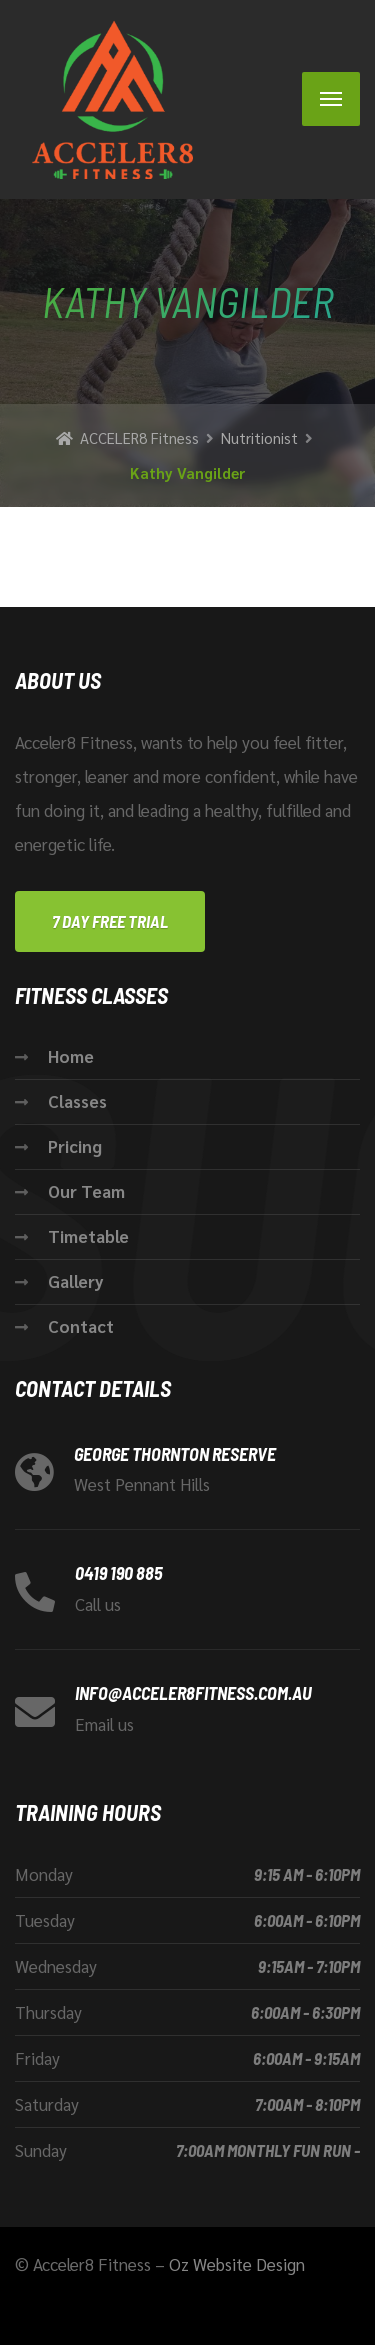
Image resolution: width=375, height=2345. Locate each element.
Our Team (86, 1191)
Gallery (76, 1281)
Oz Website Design (237, 2264)
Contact (81, 1326)
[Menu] (331, 99)
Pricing (75, 1146)
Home (71, 1056)
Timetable (88, 1236)
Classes (77, 1101)
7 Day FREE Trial (110, 921)
